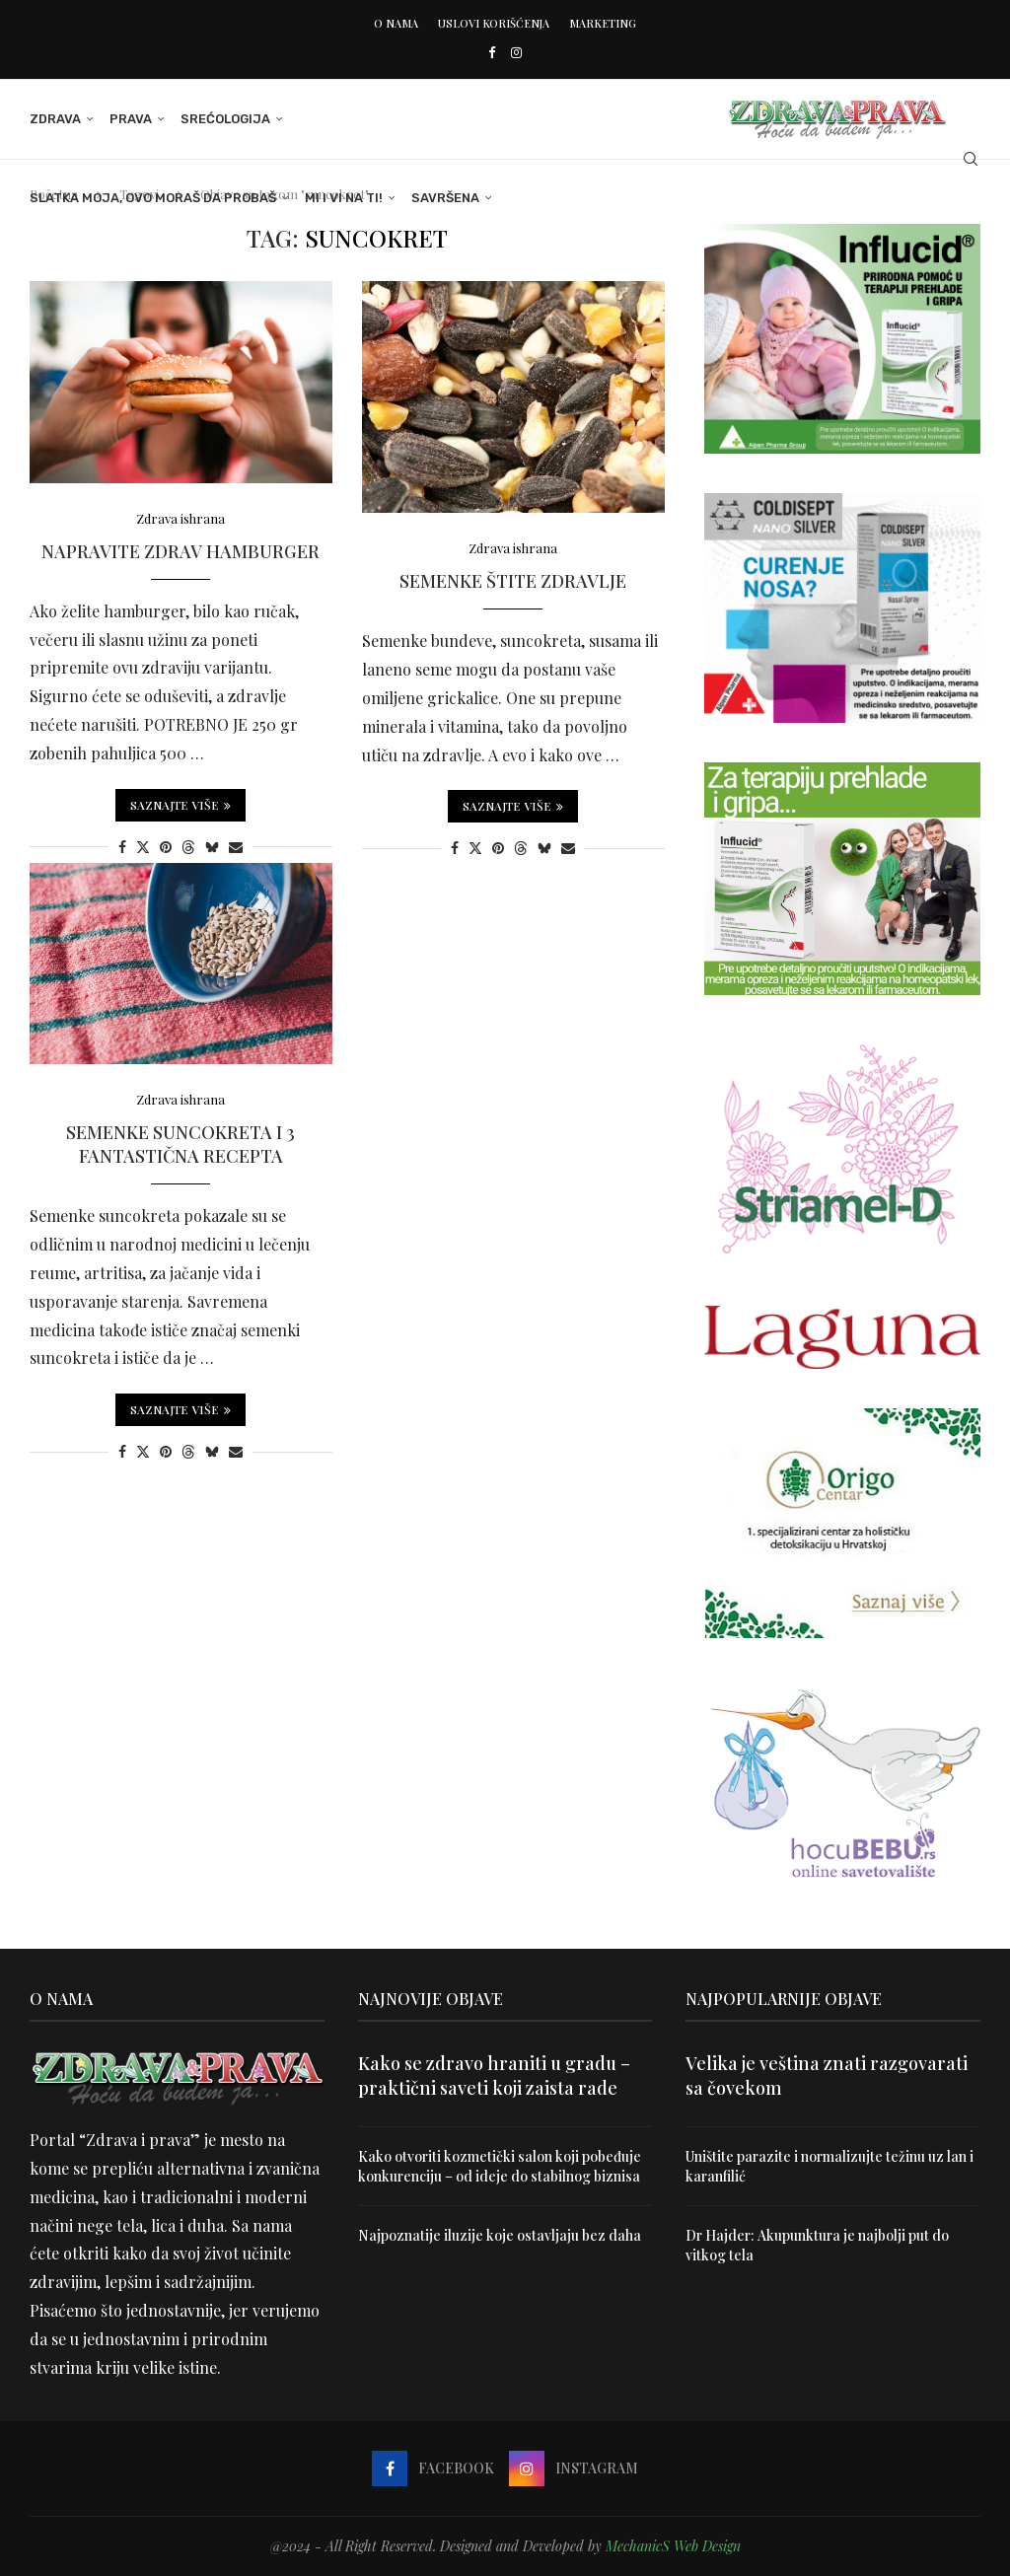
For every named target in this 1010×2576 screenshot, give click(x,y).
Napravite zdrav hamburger (180, 551)
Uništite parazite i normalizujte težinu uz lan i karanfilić (829, 2166)
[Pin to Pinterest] (166, 846)
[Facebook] (491, 51)
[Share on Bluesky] (212, 846)
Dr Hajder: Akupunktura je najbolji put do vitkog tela (817, 2245)
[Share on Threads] (188, 846)
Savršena (445, 197)
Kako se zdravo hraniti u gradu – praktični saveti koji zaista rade (494, 2075)
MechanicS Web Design (673, 2546)
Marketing (602, 23)
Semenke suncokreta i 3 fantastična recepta (180, 1144)
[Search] (970, 158)
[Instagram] (516, 51)
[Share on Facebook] (122, 846)
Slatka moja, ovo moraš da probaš (153, 197)
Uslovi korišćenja (493, 23)
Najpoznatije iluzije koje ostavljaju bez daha (499, 2235)
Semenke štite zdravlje (512, 581)
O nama (396, 23)
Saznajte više (180, 805)
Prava (130, 118)
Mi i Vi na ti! (344, 197)
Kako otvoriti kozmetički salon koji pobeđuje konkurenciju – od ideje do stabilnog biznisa (499, 2166)
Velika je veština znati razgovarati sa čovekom (826, 2075)
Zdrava (55, 118)
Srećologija (225, 118)
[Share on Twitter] (143, 846)
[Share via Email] (236, 846)
